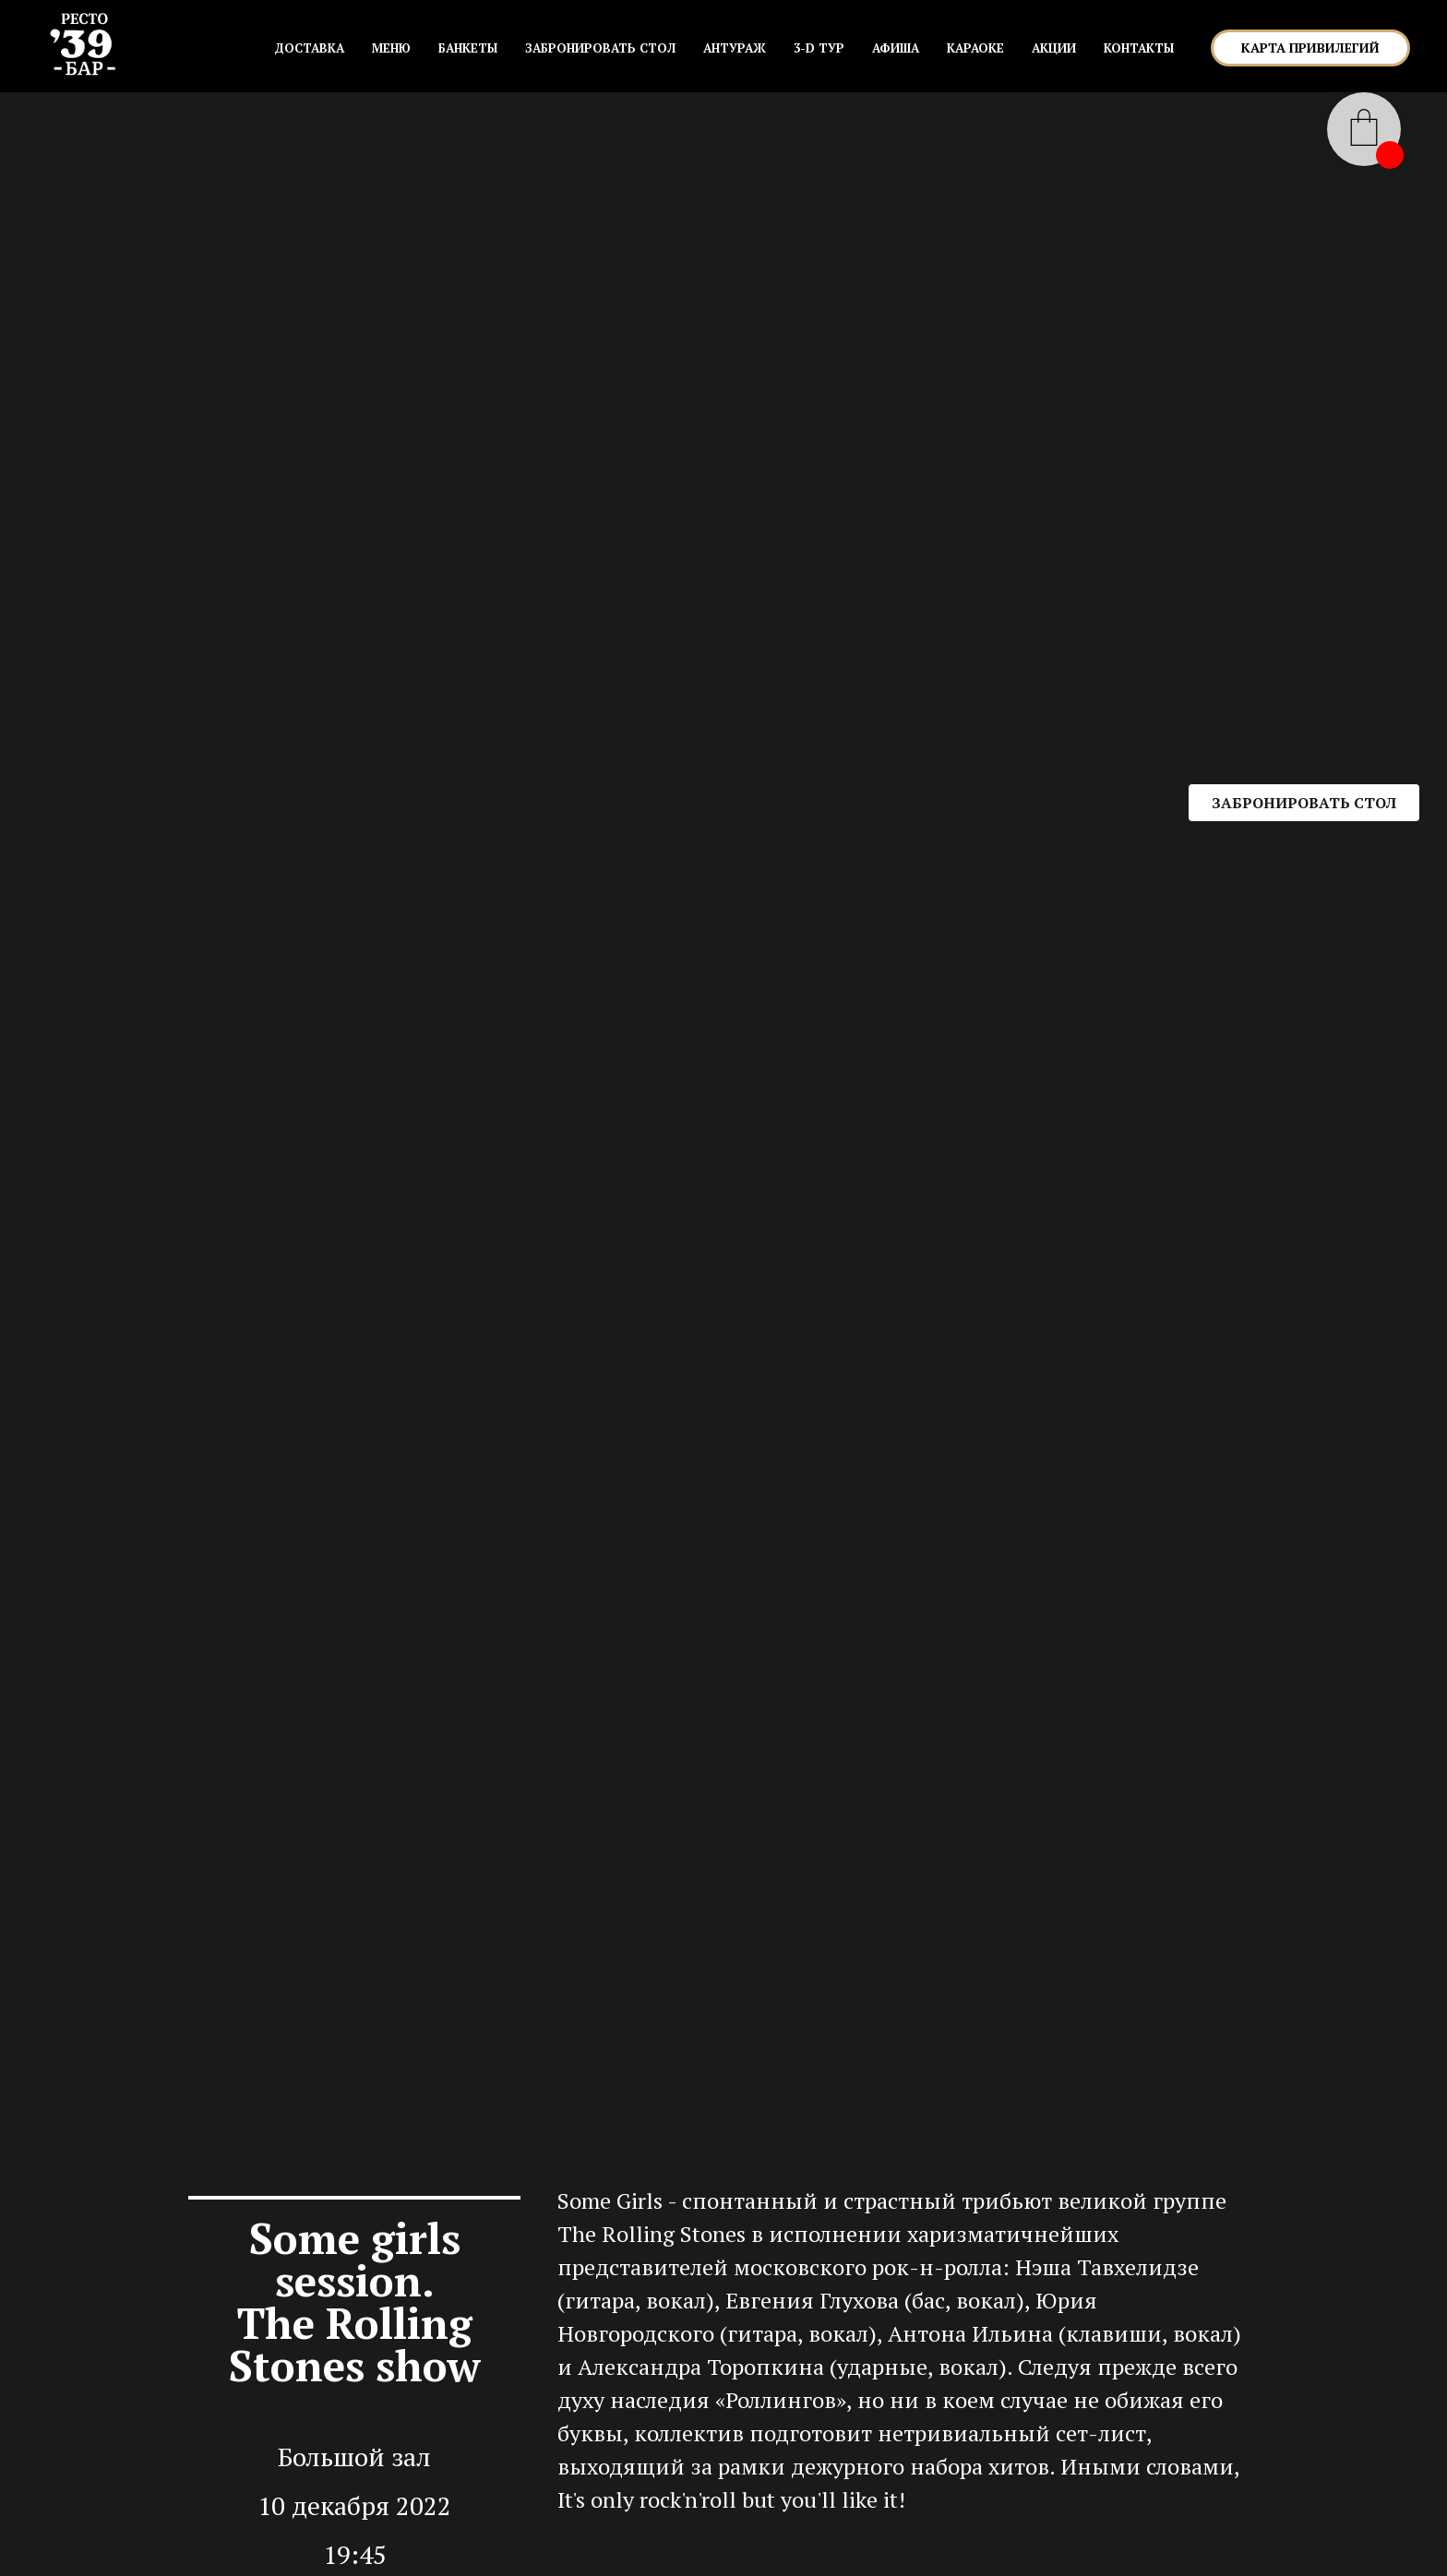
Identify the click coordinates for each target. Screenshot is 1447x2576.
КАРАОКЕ (975, 48)
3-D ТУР (819, 48)
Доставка (309, 48)
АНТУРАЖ (734, 48)
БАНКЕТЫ (467, 48)
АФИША (895, 48)
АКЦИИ (1054, 48)
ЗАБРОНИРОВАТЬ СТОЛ (600, 48)
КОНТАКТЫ (1139, 48)
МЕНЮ (391, 48)
